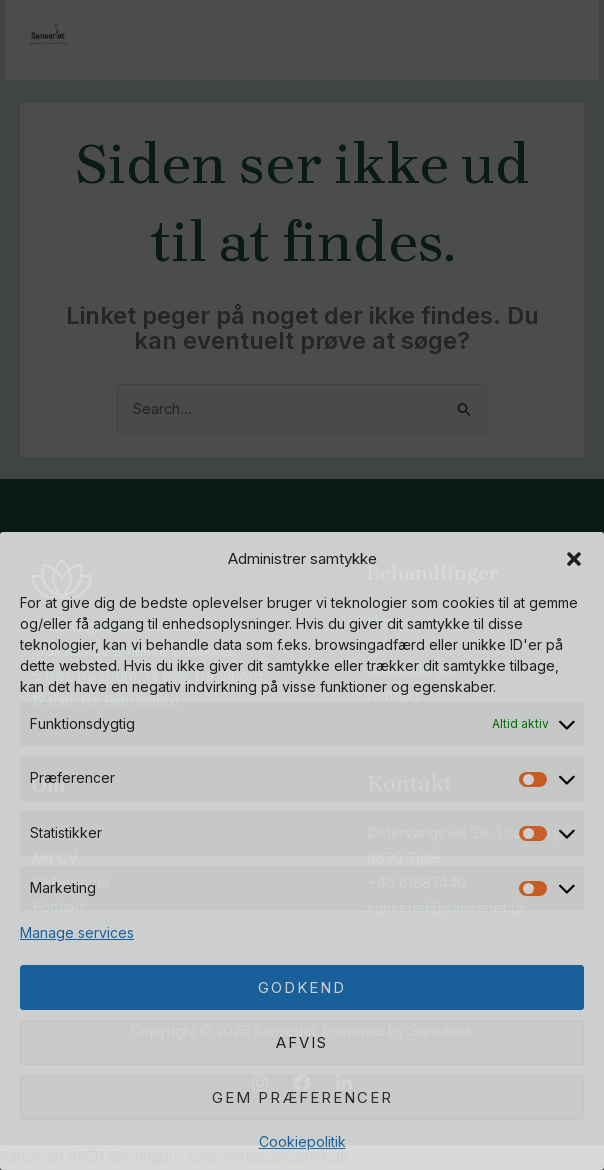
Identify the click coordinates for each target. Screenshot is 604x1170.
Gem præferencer (302, 1097)
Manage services (77, 932)
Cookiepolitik (302, 1141)
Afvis (302, 1042)
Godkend (302, 987)
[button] (574, 559)
